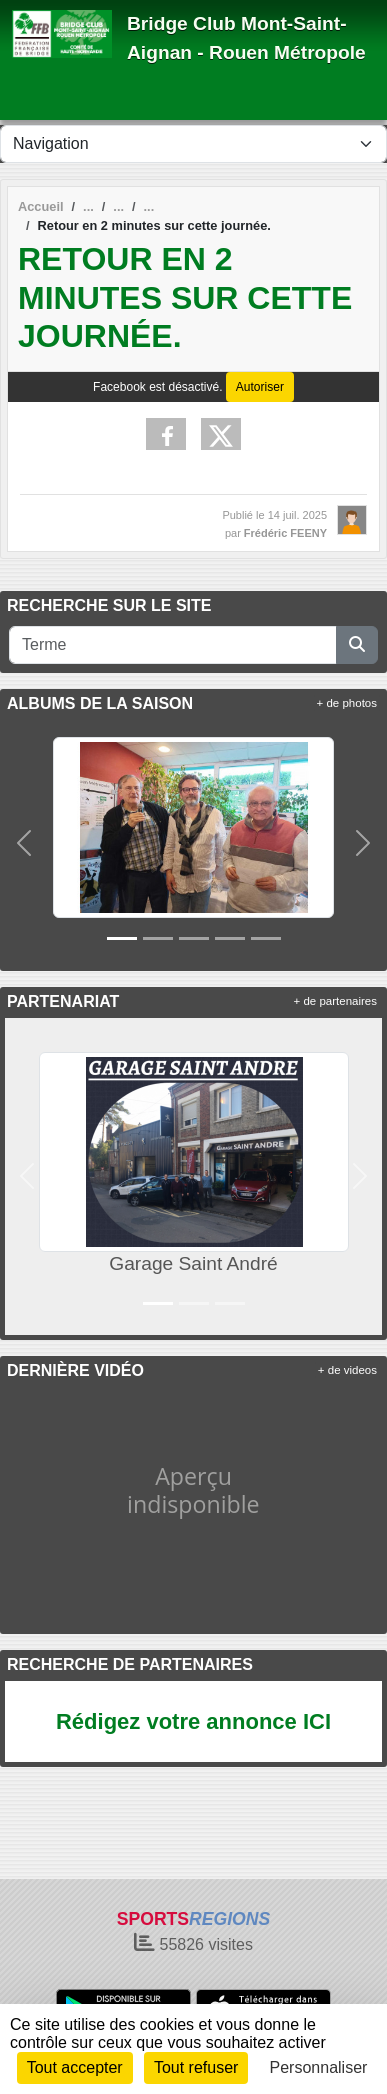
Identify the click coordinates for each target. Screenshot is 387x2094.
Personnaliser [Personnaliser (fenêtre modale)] (319, 2067)
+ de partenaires (335, 1001)
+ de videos (347, 1370)
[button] (24, 843)
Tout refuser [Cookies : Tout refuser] (196, 2067)
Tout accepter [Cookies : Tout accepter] (75, 2067)
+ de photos (347, 703)
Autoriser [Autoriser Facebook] (260, 387)
